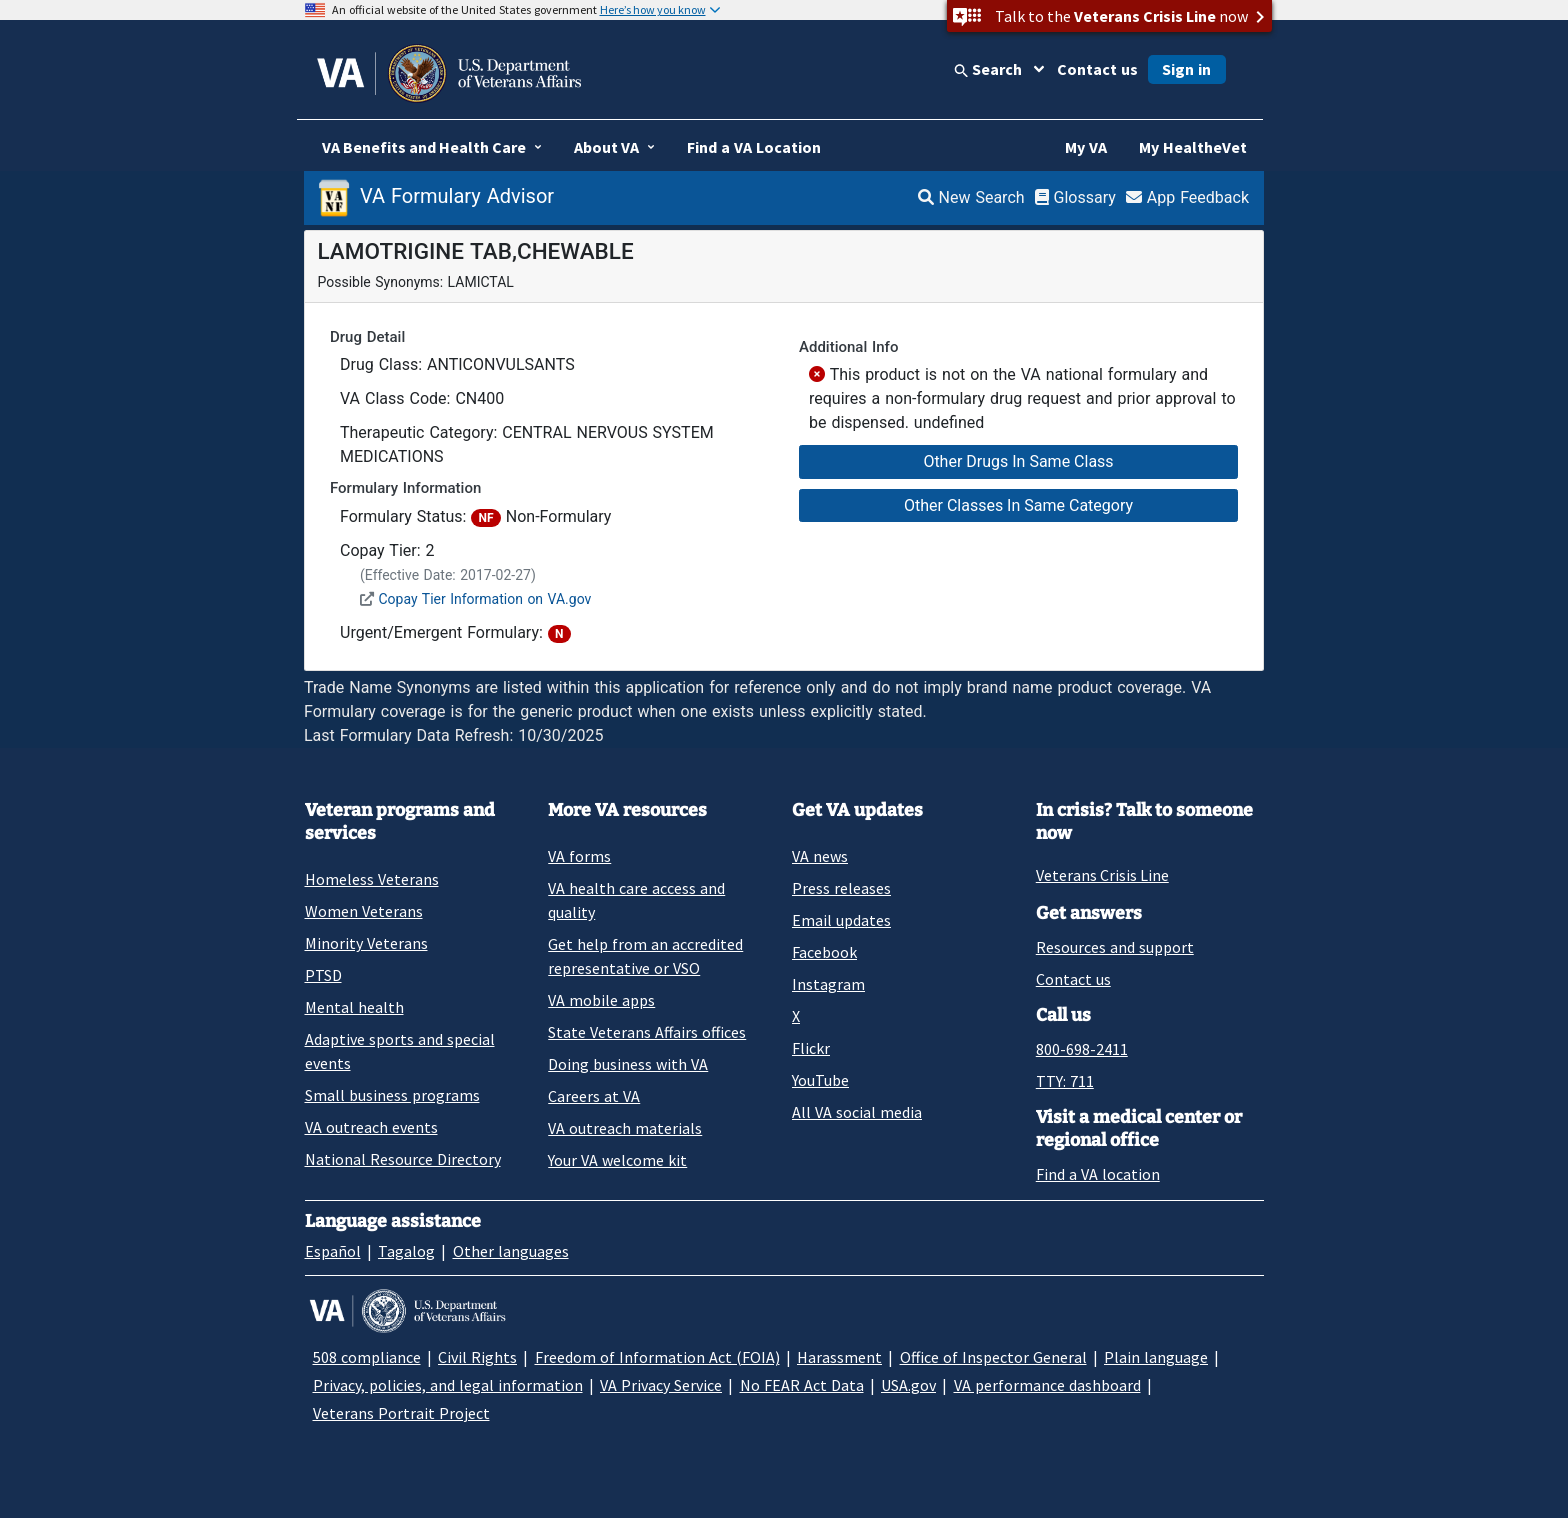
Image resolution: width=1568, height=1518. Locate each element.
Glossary (1075, 197)
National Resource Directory (403, 1159)
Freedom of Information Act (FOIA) (657, 1357)
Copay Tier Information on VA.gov (484, 599)
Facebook (824, 952)
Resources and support (1115, 947)
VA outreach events (371, 1127)
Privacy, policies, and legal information (448, 1385)
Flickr (811, 1048)
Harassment (839, 1357)
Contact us (1097, 69)
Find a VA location (1098, 1174)
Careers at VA (594, 1096)
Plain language (1156, 1357)
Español (333, 1251)
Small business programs (392, 1095)
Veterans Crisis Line (1102, 875)
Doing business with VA (628, 1064)
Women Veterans (364, 911)
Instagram (828, 984)
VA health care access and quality (636, 900)
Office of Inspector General (993, 1357)
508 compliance (367, 1357)
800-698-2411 (1082, 1049)
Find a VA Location (754, 147)
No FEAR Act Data (802, 1385)
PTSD (323, 975)
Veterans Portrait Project (401, 1413)
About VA (606, 147)
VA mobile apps (601, 1000)
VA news (820, 856)
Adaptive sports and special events (400, 1051)
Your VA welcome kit (617, 1160)
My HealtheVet (1193, 147)
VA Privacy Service (661, 1385)
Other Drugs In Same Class (1018, 461)
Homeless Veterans (372, 879)
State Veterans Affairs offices (647, 1032)
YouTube (820, 1080)
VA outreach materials (625, 1128)
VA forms (579, 856)
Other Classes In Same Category (1018, 505)
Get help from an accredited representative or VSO (645, 956)
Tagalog (406, 1251)
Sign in (1186, 69)
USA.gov (908, 1385)
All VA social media (857, 1112)
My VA (1086, 147)
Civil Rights (477, 1357)
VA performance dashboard (1047, 1385)
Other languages (511, 1251)
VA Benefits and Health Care (424, 147)
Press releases (841, 888)
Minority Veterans (366, 943)
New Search (971, 197)
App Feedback (1187, 197)
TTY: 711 (1065, 1081)
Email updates (841, 920)
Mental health (354, 1007)
